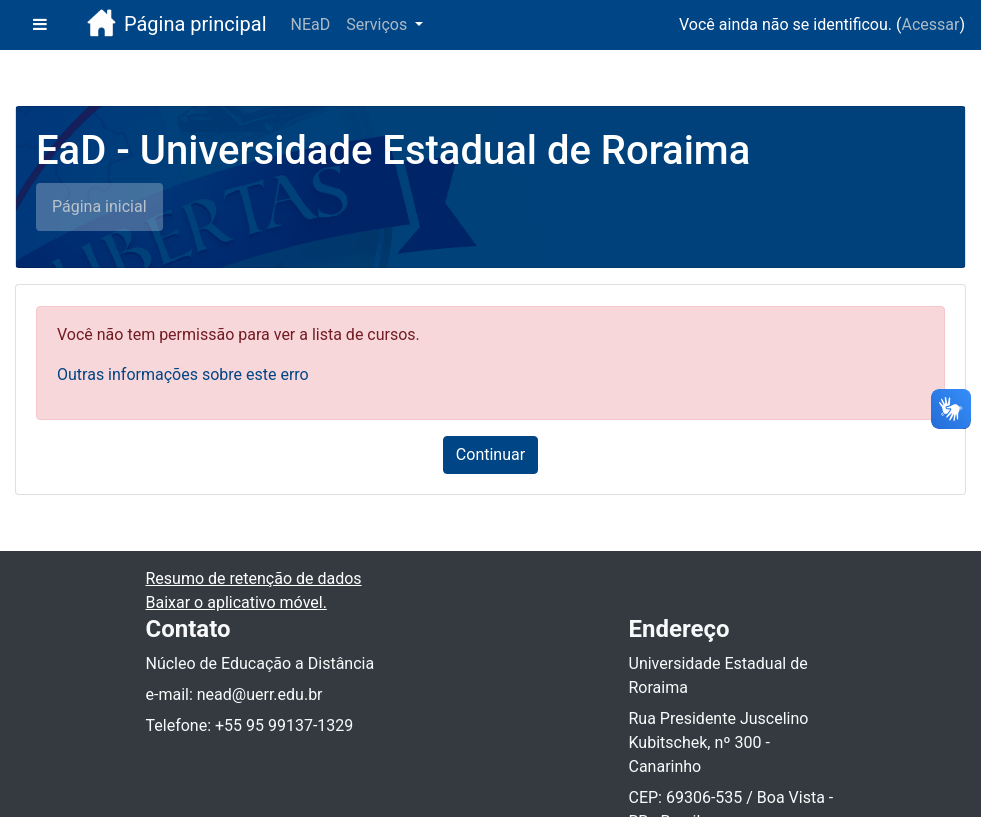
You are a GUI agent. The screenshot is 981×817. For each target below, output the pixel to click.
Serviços (378, 24)
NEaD (311, 24)
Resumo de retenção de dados (254, 578)
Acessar (930, 24)
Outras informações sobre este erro (183, 374)
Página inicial (99, 206)
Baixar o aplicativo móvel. (236, 602)
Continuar (490, 454)
